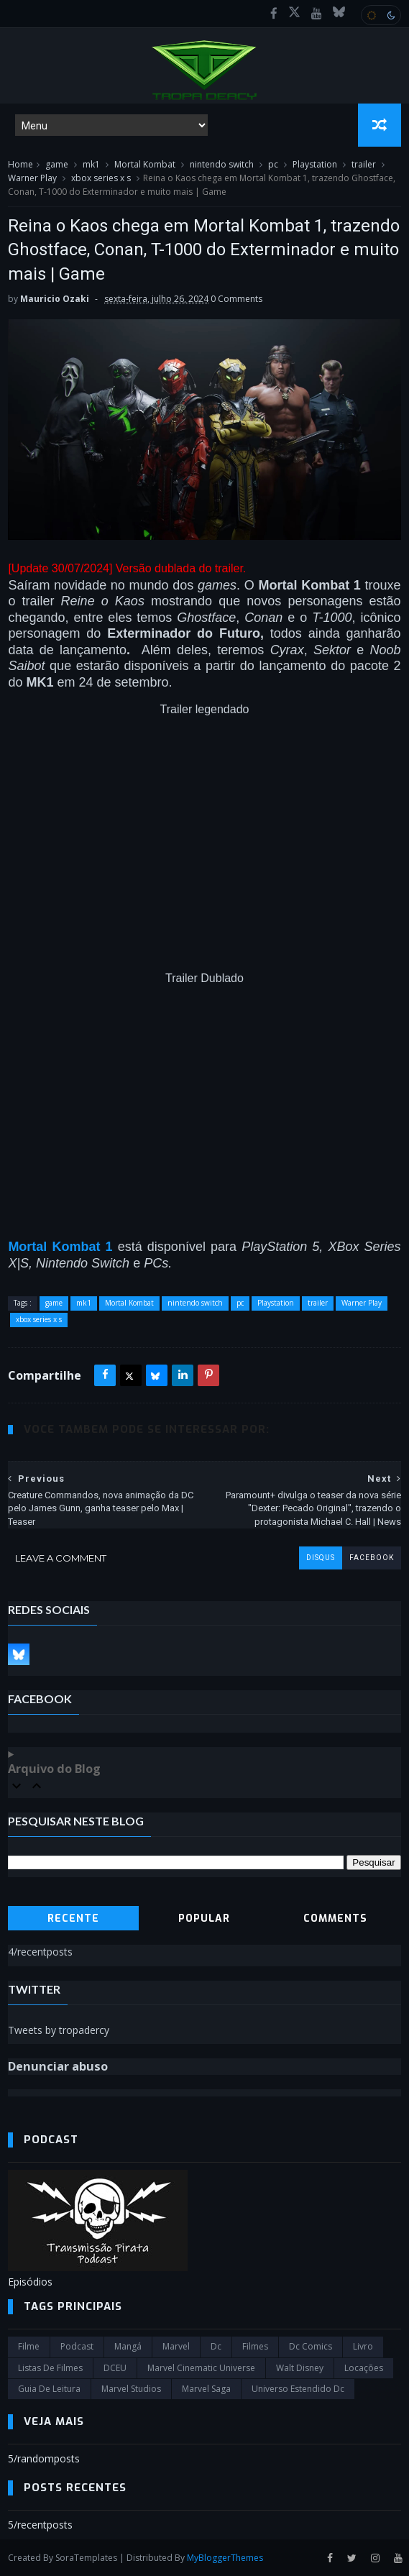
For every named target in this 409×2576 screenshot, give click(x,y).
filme (29, 2346)
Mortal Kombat (144, 164)
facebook (371, 1558)
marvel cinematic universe (201, 2368)
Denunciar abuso (58, 2066)
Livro (363, 2346)
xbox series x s (101, 178)
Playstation (315, 164)
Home (20, 164)
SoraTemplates (86, 2558)
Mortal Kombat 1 (60, 1246)
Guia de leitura (49, 2389)
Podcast (76, 2346)
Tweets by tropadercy (58, 2030)
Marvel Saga (206, 2389)
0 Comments (236, 299)
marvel (176, 2346)
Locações (363, 2368)
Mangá (128, 2346)
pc (273, 164)
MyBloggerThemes (225, 2558)
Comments (335, 1918)
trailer (363, 164)
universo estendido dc (298, 2389)
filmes (255, 2346)
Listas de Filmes (50, 2368)
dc (216, 2346)
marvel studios (131, 2389)
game (56, 164)
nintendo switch (222, 164)
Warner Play (32, 178)
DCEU (115, 2368)
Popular (204, 1918)
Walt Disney (299, 2368)
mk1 (91, 164)
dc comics (310, 2346)
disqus (320, 1558)
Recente (73, 1918)
